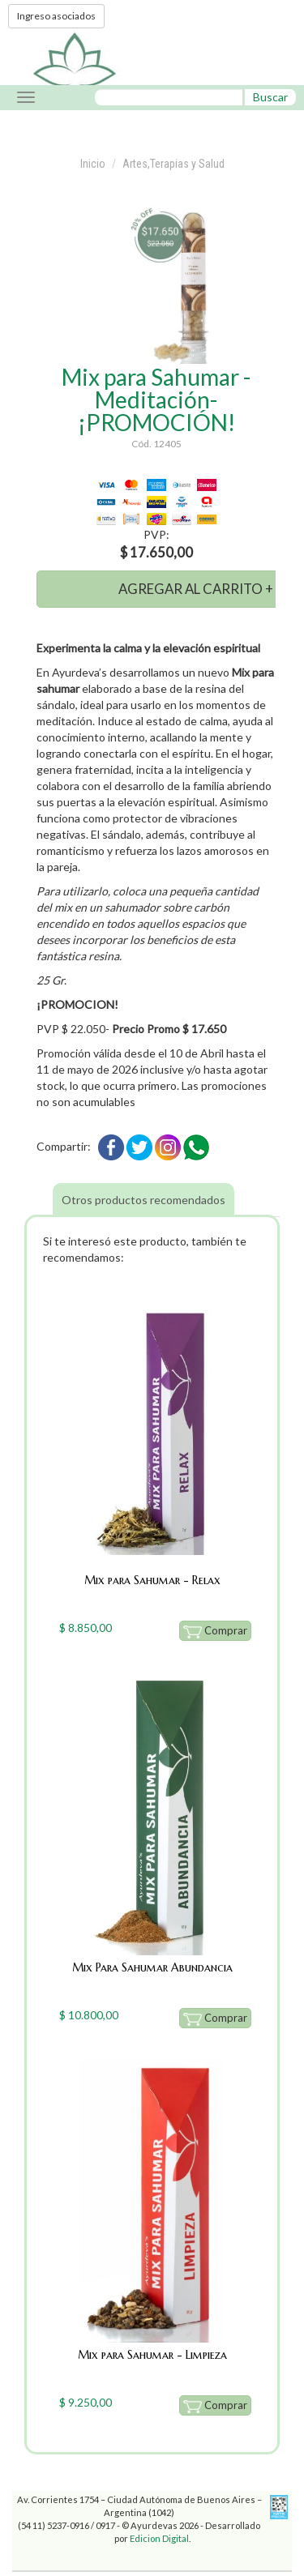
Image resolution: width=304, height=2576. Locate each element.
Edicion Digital (159, 2538)
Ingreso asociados (56, 16)
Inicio (92, 163)
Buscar (270, 97)
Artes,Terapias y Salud (173, 163)
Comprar (215, 1631)
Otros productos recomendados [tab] (143, 1200)
